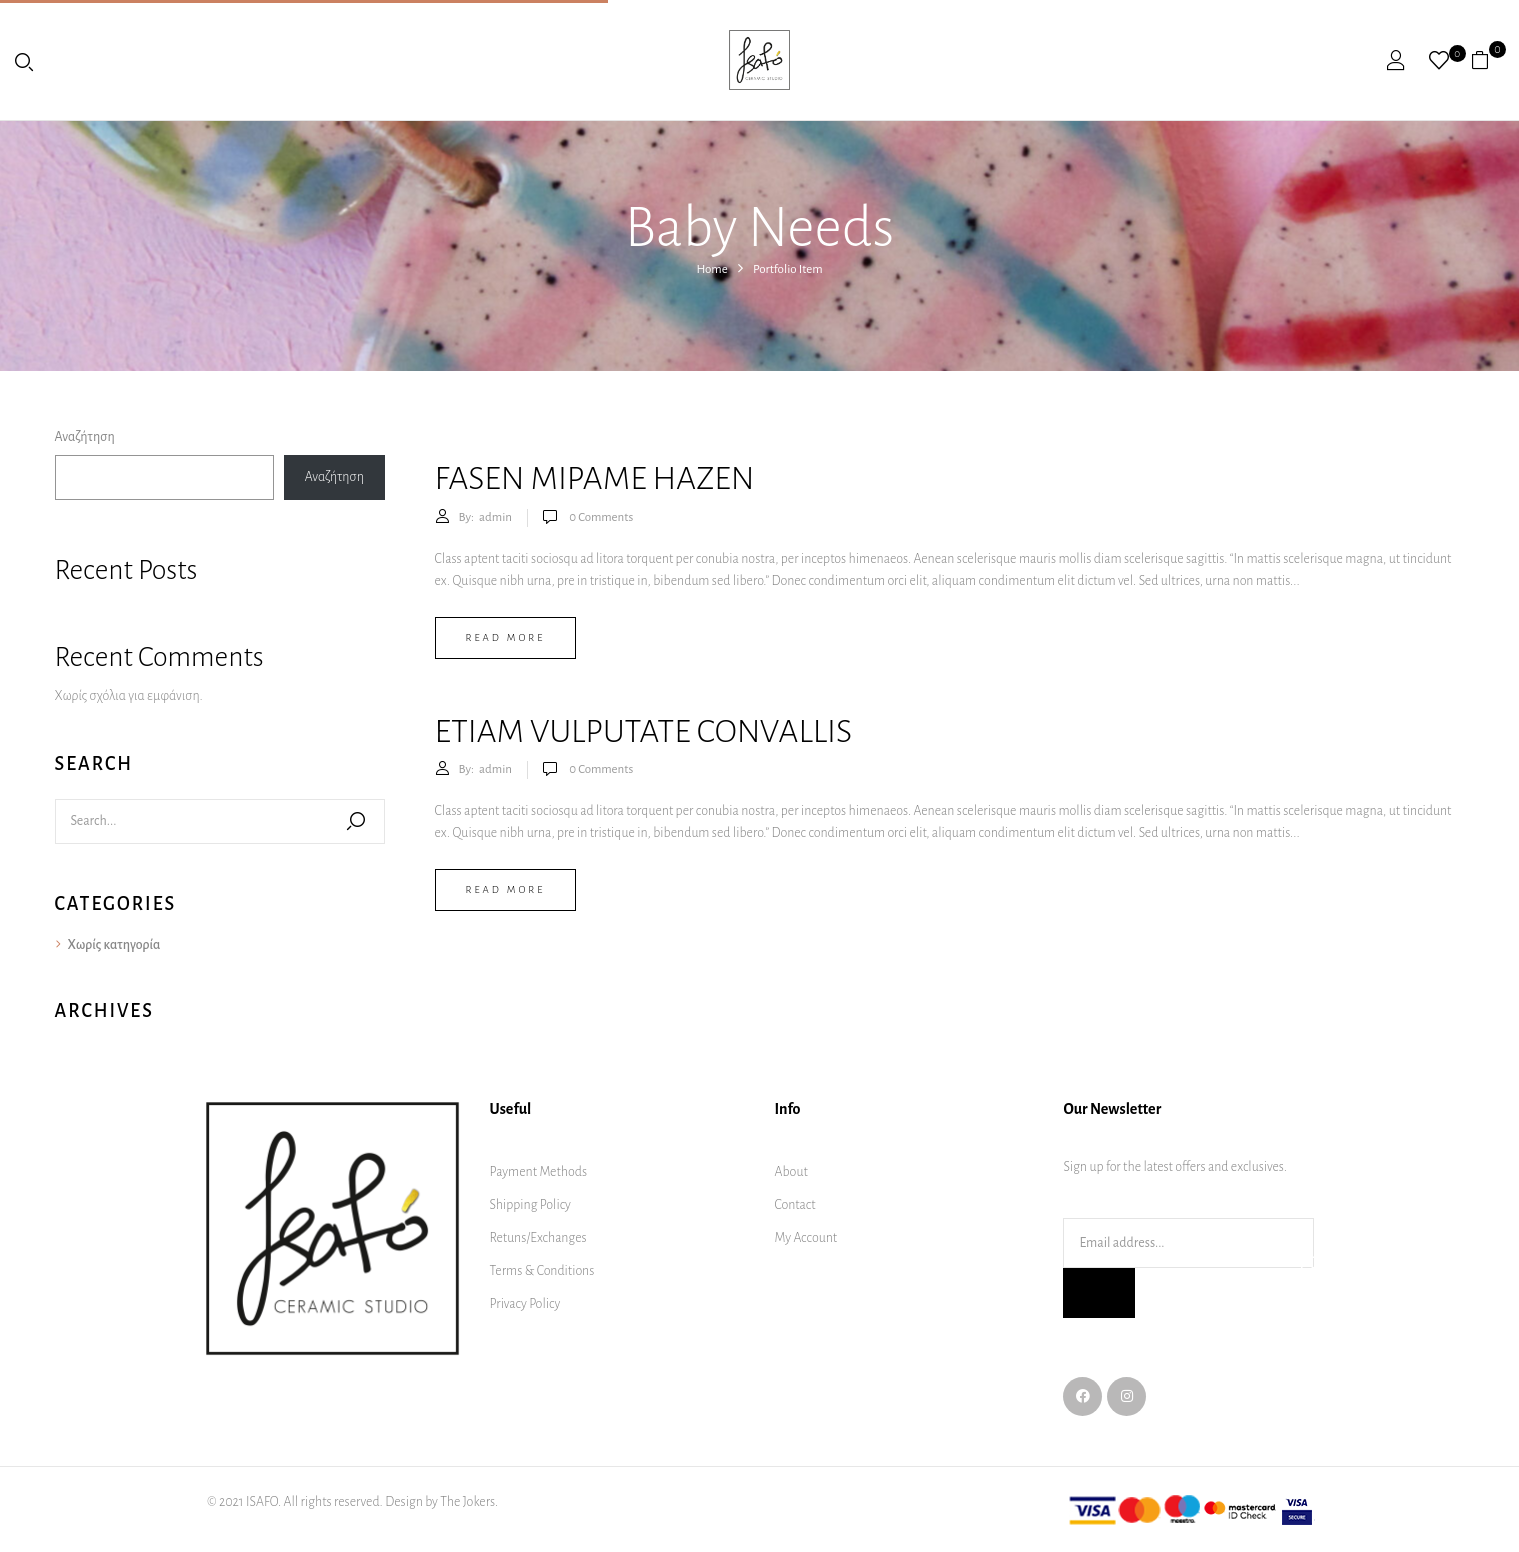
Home (711, 269)
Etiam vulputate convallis (643, 731)
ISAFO (262, 1502)
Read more (506, 637)
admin (495, 517)
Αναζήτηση (85, 437)
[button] (1487, 60)
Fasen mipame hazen (595, 478)
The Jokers (467, 1502)
